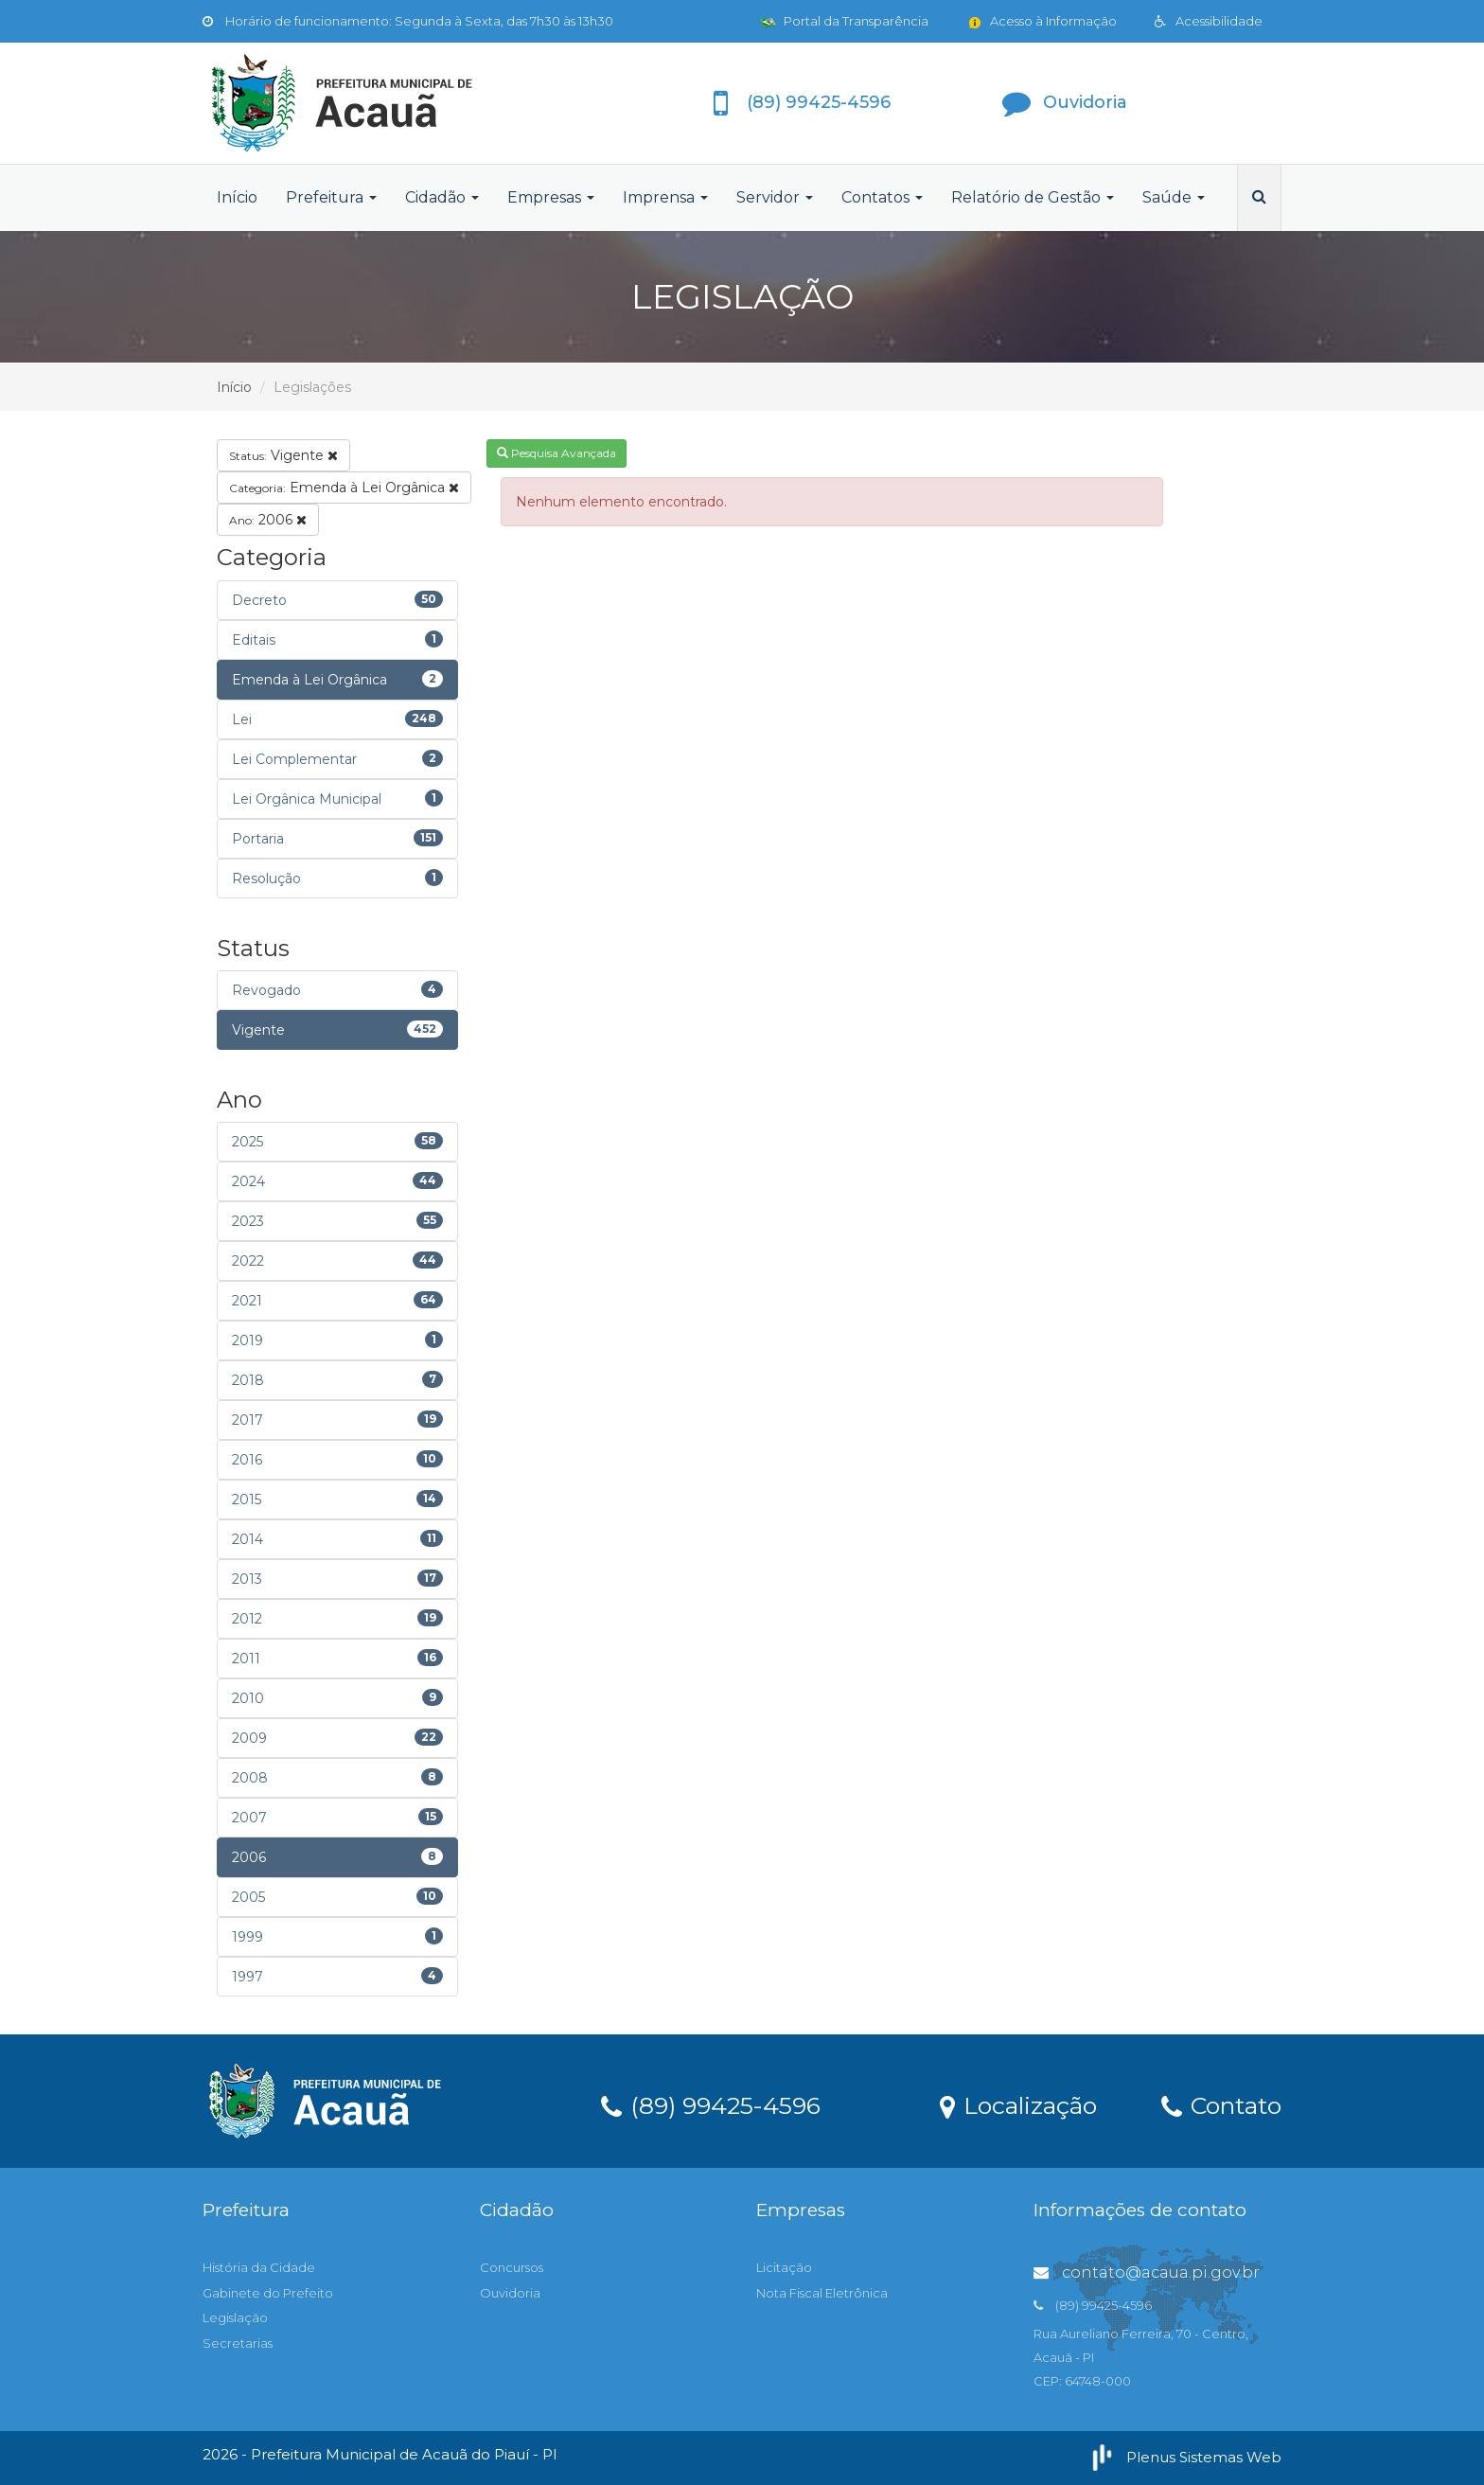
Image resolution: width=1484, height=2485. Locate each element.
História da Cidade (259, 2267)
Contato (1221, 2104)
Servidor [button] (774, 197)
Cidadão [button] (442, 197)
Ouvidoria (510, 2292)
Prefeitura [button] (331, 197)
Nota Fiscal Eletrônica (822, 2292)
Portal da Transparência (844, 20)
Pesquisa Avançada (556, 453)
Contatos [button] (882, 197)
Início (237, 197)
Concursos (511, 2267)
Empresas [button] (550, 197)
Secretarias (238, 2343)
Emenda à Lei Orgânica (344, 487)
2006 (268, 519)
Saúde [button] (1173, 197)
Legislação (235, 2317)
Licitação (784, 2267)
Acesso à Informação (1041, 20)
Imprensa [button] (665, 197)
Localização (1018, 2104)
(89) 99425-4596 (711, 2104)
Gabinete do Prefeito (268, 2292)
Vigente (283, 455)
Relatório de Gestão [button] (1032, 197)
